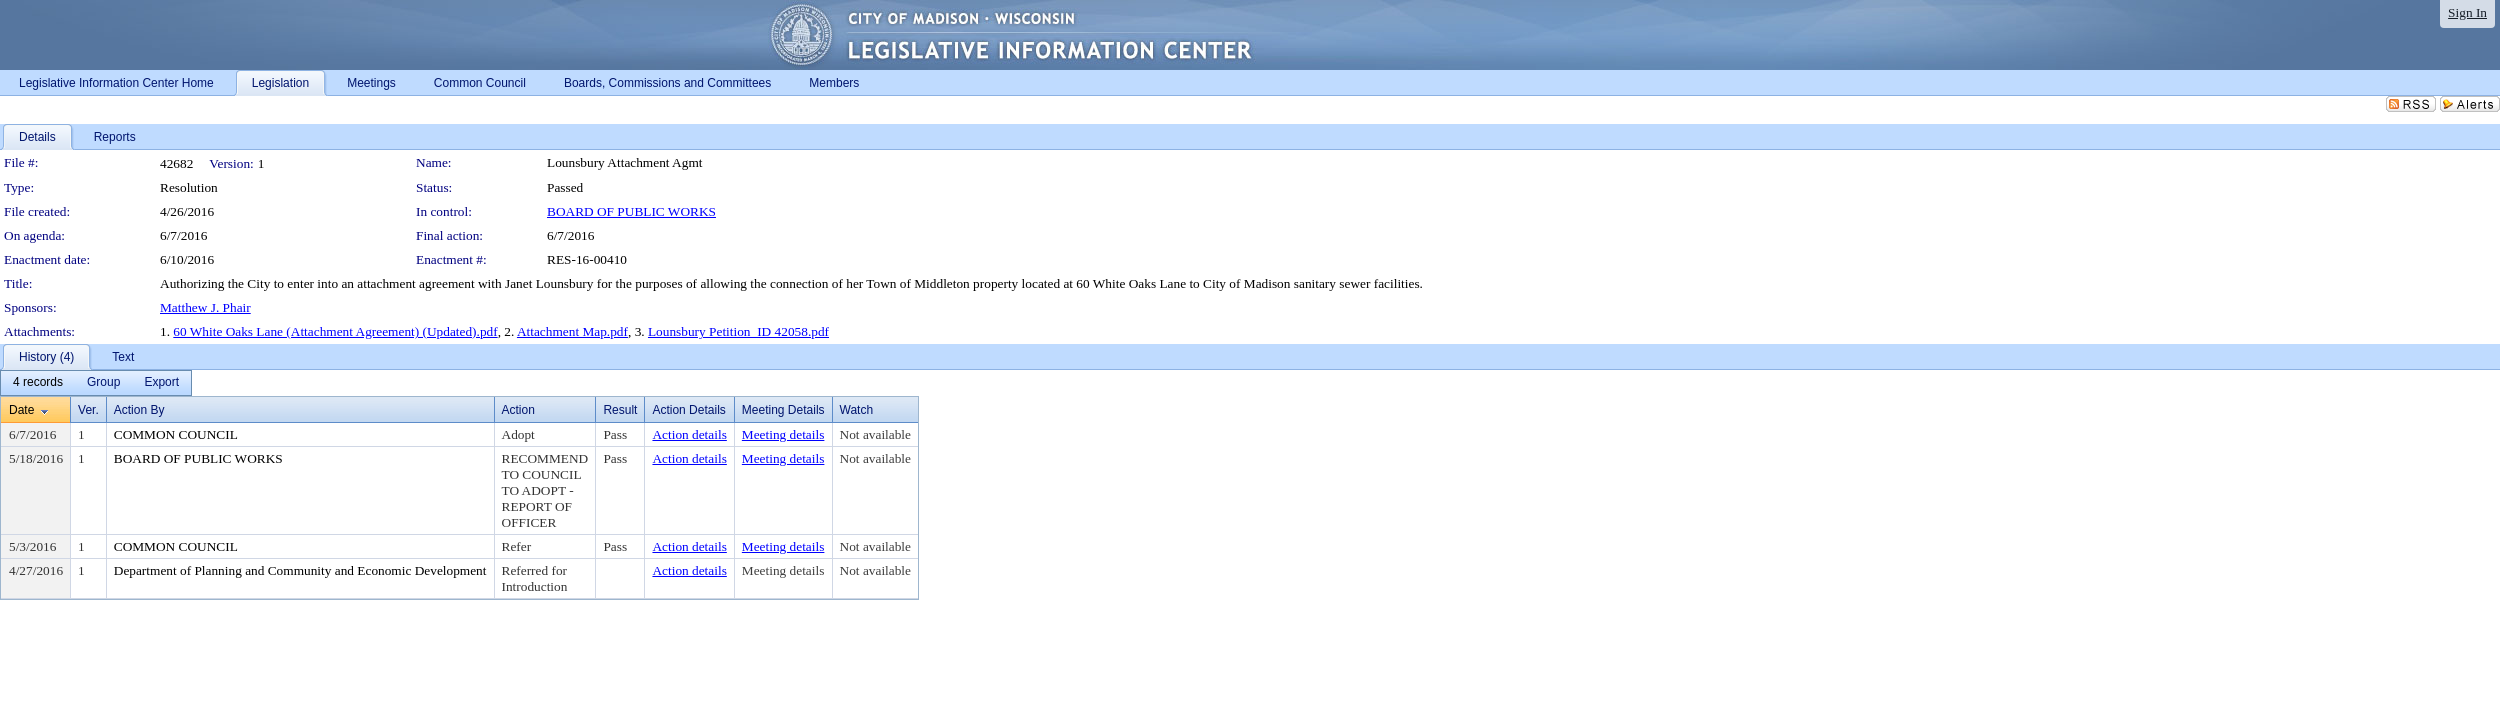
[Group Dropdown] (103, 383)
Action (518, 410)
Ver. (88, 410)
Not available (875, 434)
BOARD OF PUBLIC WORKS (631, 211)
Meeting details (783, 434)
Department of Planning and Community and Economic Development (300, 570)
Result (620, 410)
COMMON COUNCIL (176, 434)
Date (21, 410)
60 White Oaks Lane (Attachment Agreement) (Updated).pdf (335, 331)
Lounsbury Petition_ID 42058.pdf (738, 331)
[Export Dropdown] (161, 383)
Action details (689, 434)
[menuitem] (38, 383)
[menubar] (96, 383)
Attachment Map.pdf (572, 331)
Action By (139, 410)
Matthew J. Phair (205, 307)
